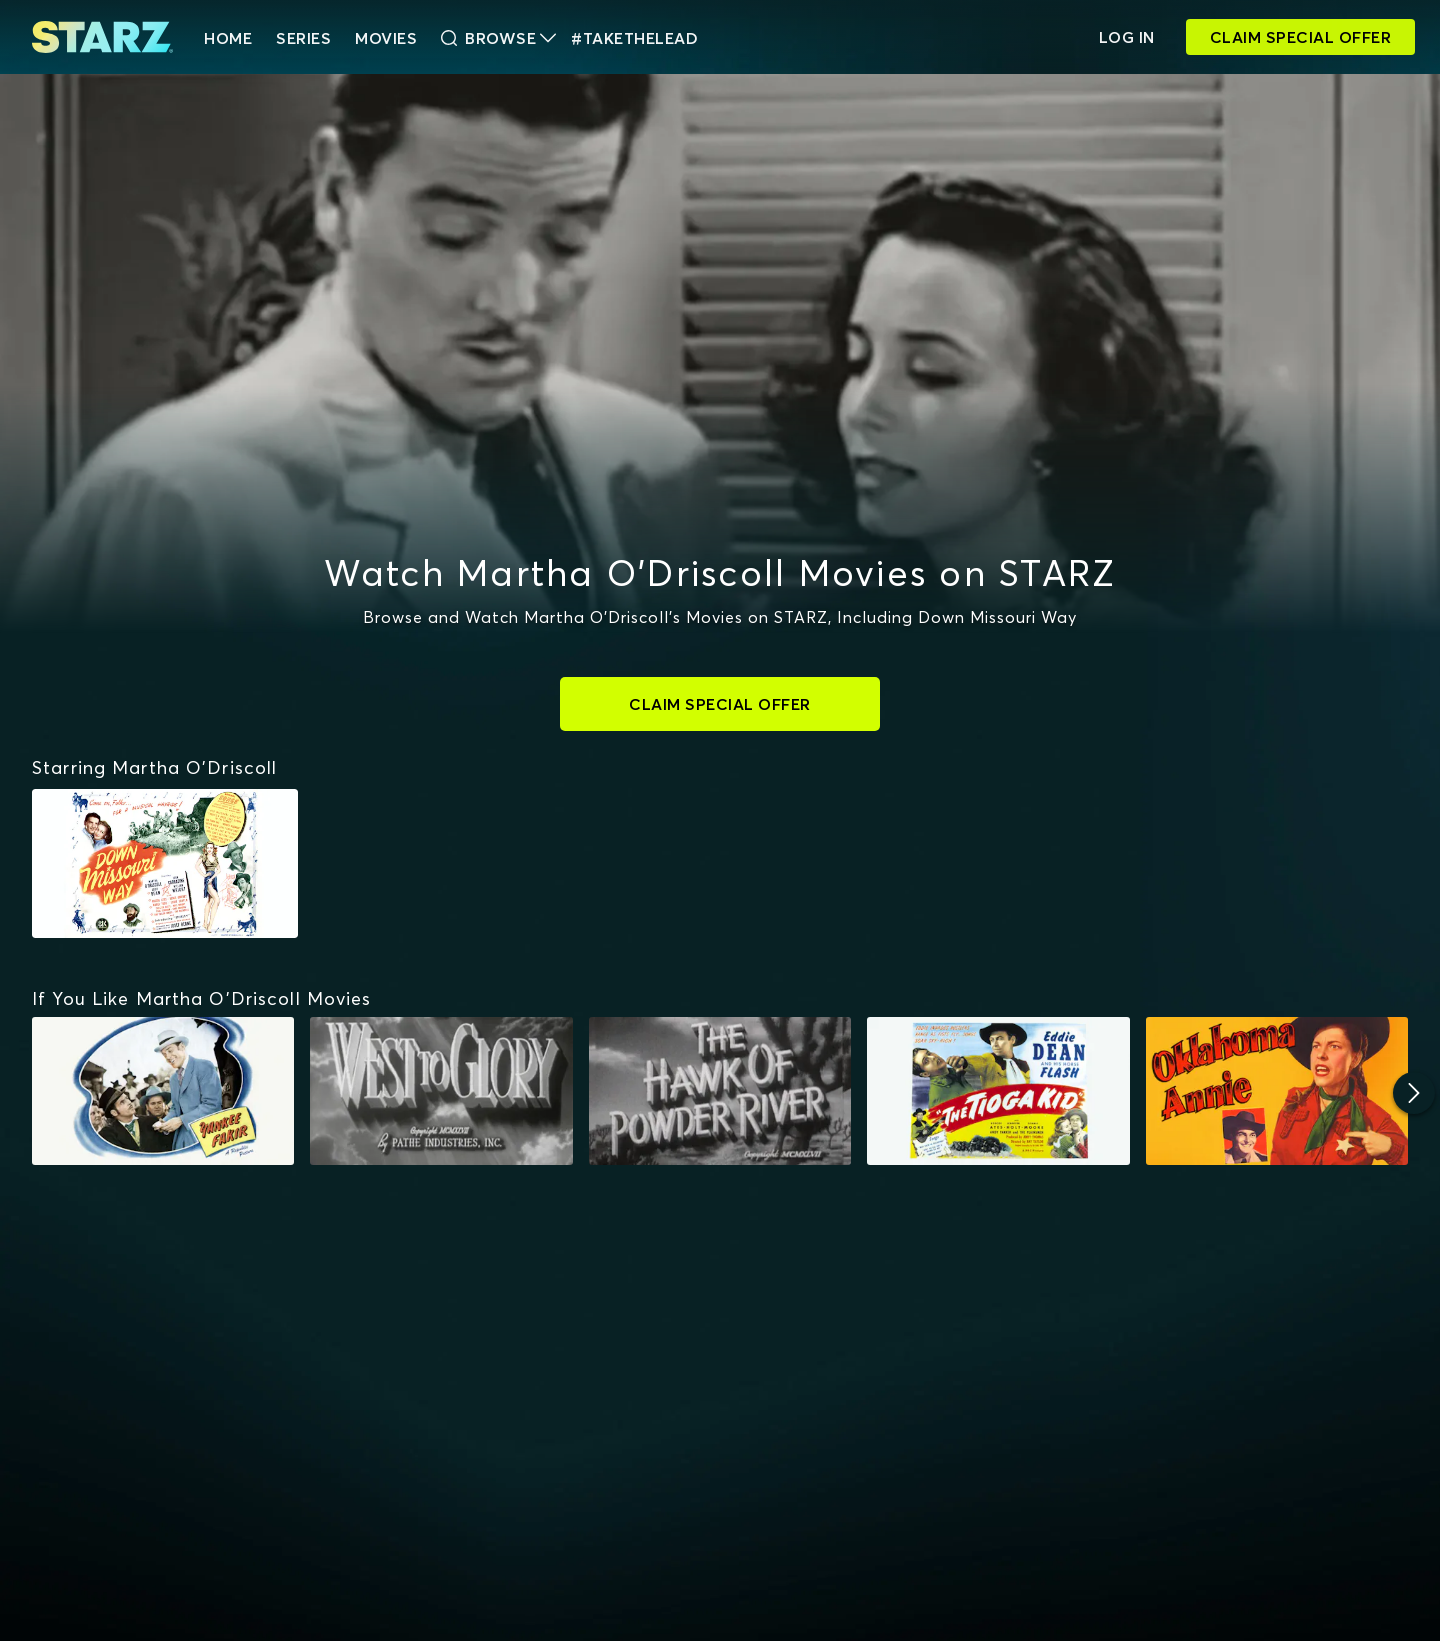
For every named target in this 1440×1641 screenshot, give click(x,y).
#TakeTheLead (634, 38)
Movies (386, 38)
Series (303, 38)
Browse (498, 38)
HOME (228, 38)
